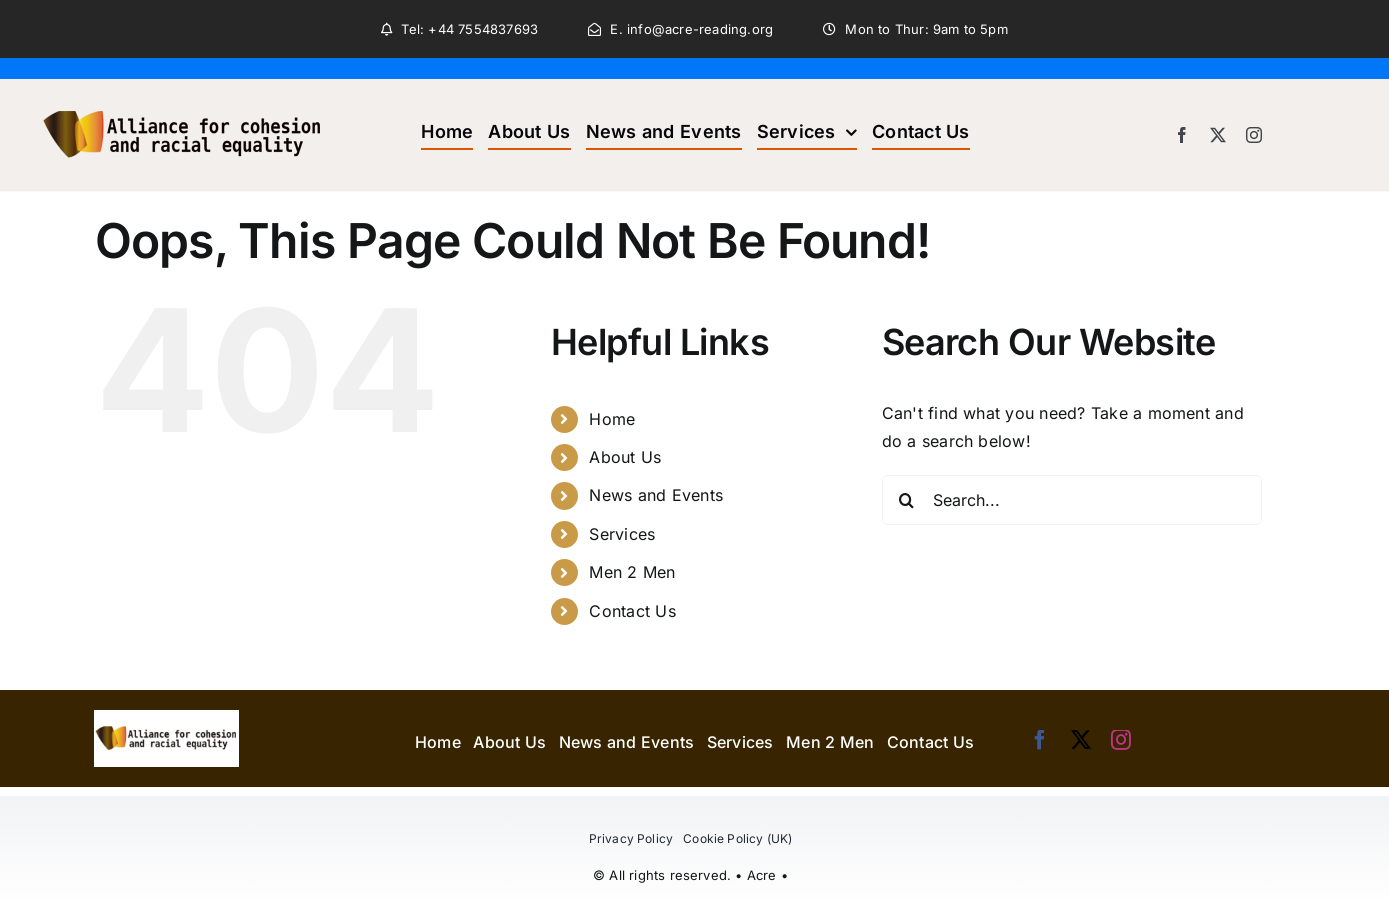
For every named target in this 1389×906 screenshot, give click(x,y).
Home (612, 419)
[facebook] (1182, 135)
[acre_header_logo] (183, 87)
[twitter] (1218, 135)
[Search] (907, 500)
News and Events (656, 495)
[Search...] (1072, 500)
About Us (625, 457)
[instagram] (1254, 135)
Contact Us (632, 611)
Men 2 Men (632, 572)
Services (622, 534)
